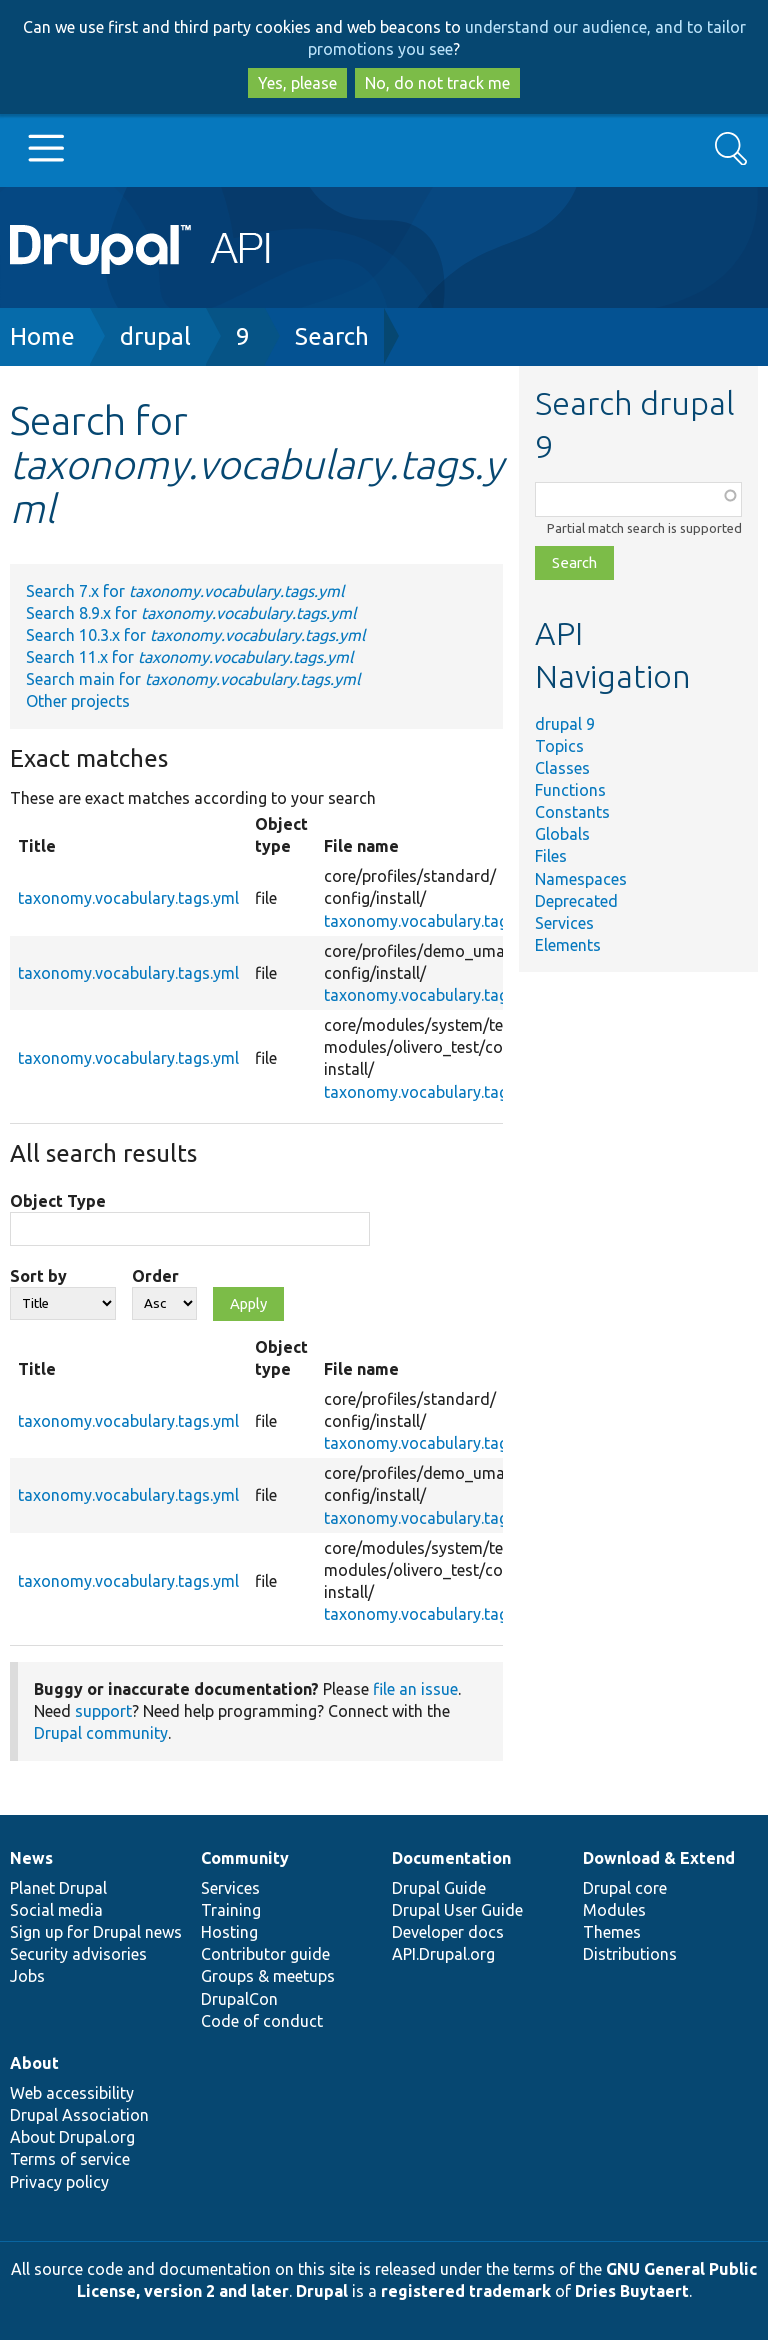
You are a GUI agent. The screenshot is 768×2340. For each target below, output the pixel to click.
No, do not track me (437, 83)
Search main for (193, 679)
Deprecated (576, 901)
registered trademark (466, 2291)
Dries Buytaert (632, 2291)
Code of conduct (262, 2021)
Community (245, 1858)
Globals (562, 834)
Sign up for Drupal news (96, 1932)
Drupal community (101, 1733)
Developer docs (448, 1932)
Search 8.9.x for (191, 613)
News (31, 1858)
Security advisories (78, 1954)
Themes (612, 1932)
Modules (614, 1910)
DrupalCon (239, 1999)
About (34, 2063)
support (103, 1711)
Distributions (630, 1954)
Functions (570, 790)
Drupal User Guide (457, 1910)
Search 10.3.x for (195, 635)
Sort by (38, 1276)
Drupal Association (79, 2115)
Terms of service (70, 2159)
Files (551, 856)
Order (155, 1276)
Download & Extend (659, 1858)
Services (564, 923)
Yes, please (297, 83)
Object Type (58, 1201)
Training (231, 1910)
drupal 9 (565, 724)
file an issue (415, 1689)
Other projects (78, 701)
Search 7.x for (185, 591)
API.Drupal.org (443, 1954)
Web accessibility (72, 2093)
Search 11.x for (189, 657)
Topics (559, 746)
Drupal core (625, 1888)
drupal (155, 336)
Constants (572, 812)
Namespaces (581, 879)
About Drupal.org (72, 2137)
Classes (562, 768)
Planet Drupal (58, 1888)
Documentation (451, 1858)
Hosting (229, 1932)
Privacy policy (59, 2182)
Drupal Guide (439, 1888)
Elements (568, 945)
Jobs (27, 1976)
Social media (56, 1910)
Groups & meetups (268, 1976)
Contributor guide (265, 1954)
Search (332, 336)
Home (42, 336)
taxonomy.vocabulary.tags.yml (128, 898)
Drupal (322, 2291)
